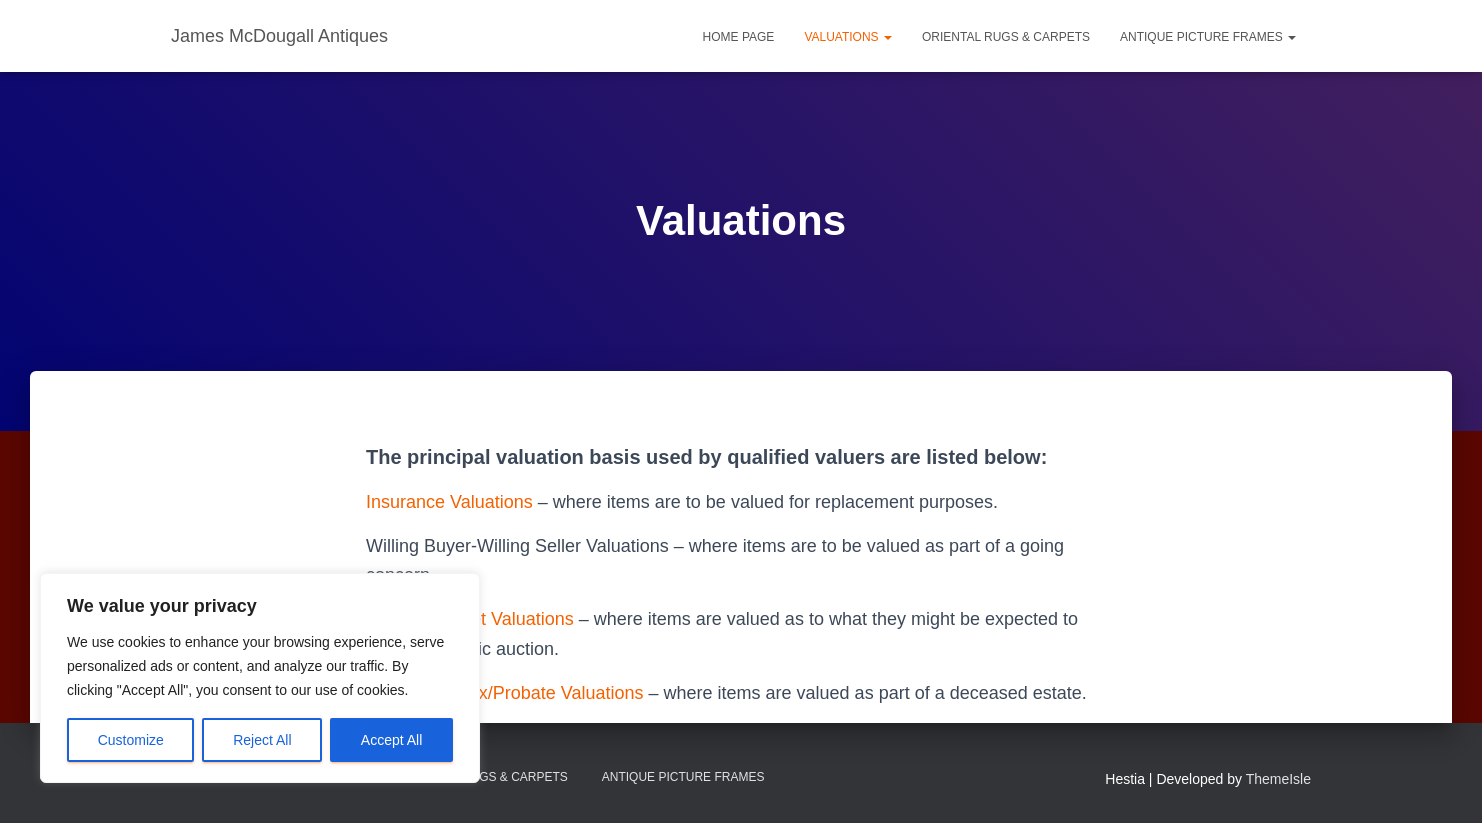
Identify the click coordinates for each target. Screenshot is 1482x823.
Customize (131, 740)
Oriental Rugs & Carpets (1006, 37)
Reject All (262, 740)
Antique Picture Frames (1208, 37)
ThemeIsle (1278, 779)
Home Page (739, 37)
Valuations (848, 37)
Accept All (391, 740)
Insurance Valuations (449, 502)
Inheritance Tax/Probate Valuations (505, 693)
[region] (260, 678)
